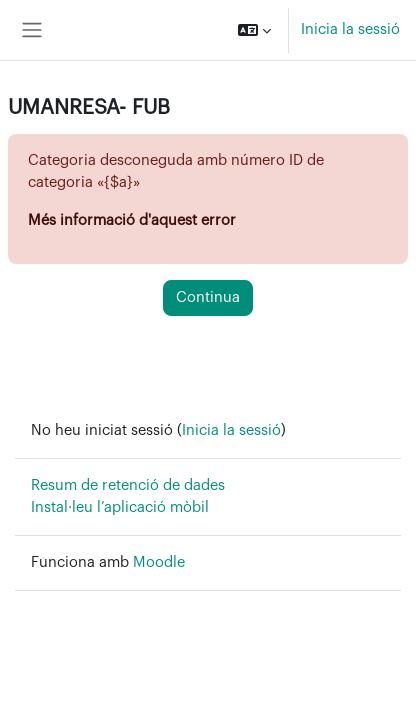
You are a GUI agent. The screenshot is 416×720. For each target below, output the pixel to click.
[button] (254, 30)
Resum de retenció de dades (128, 485)
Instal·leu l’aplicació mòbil (120, 507)
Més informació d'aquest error (132, 220)
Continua (208, 297)
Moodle (159, 562)
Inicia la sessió (350, 29)
